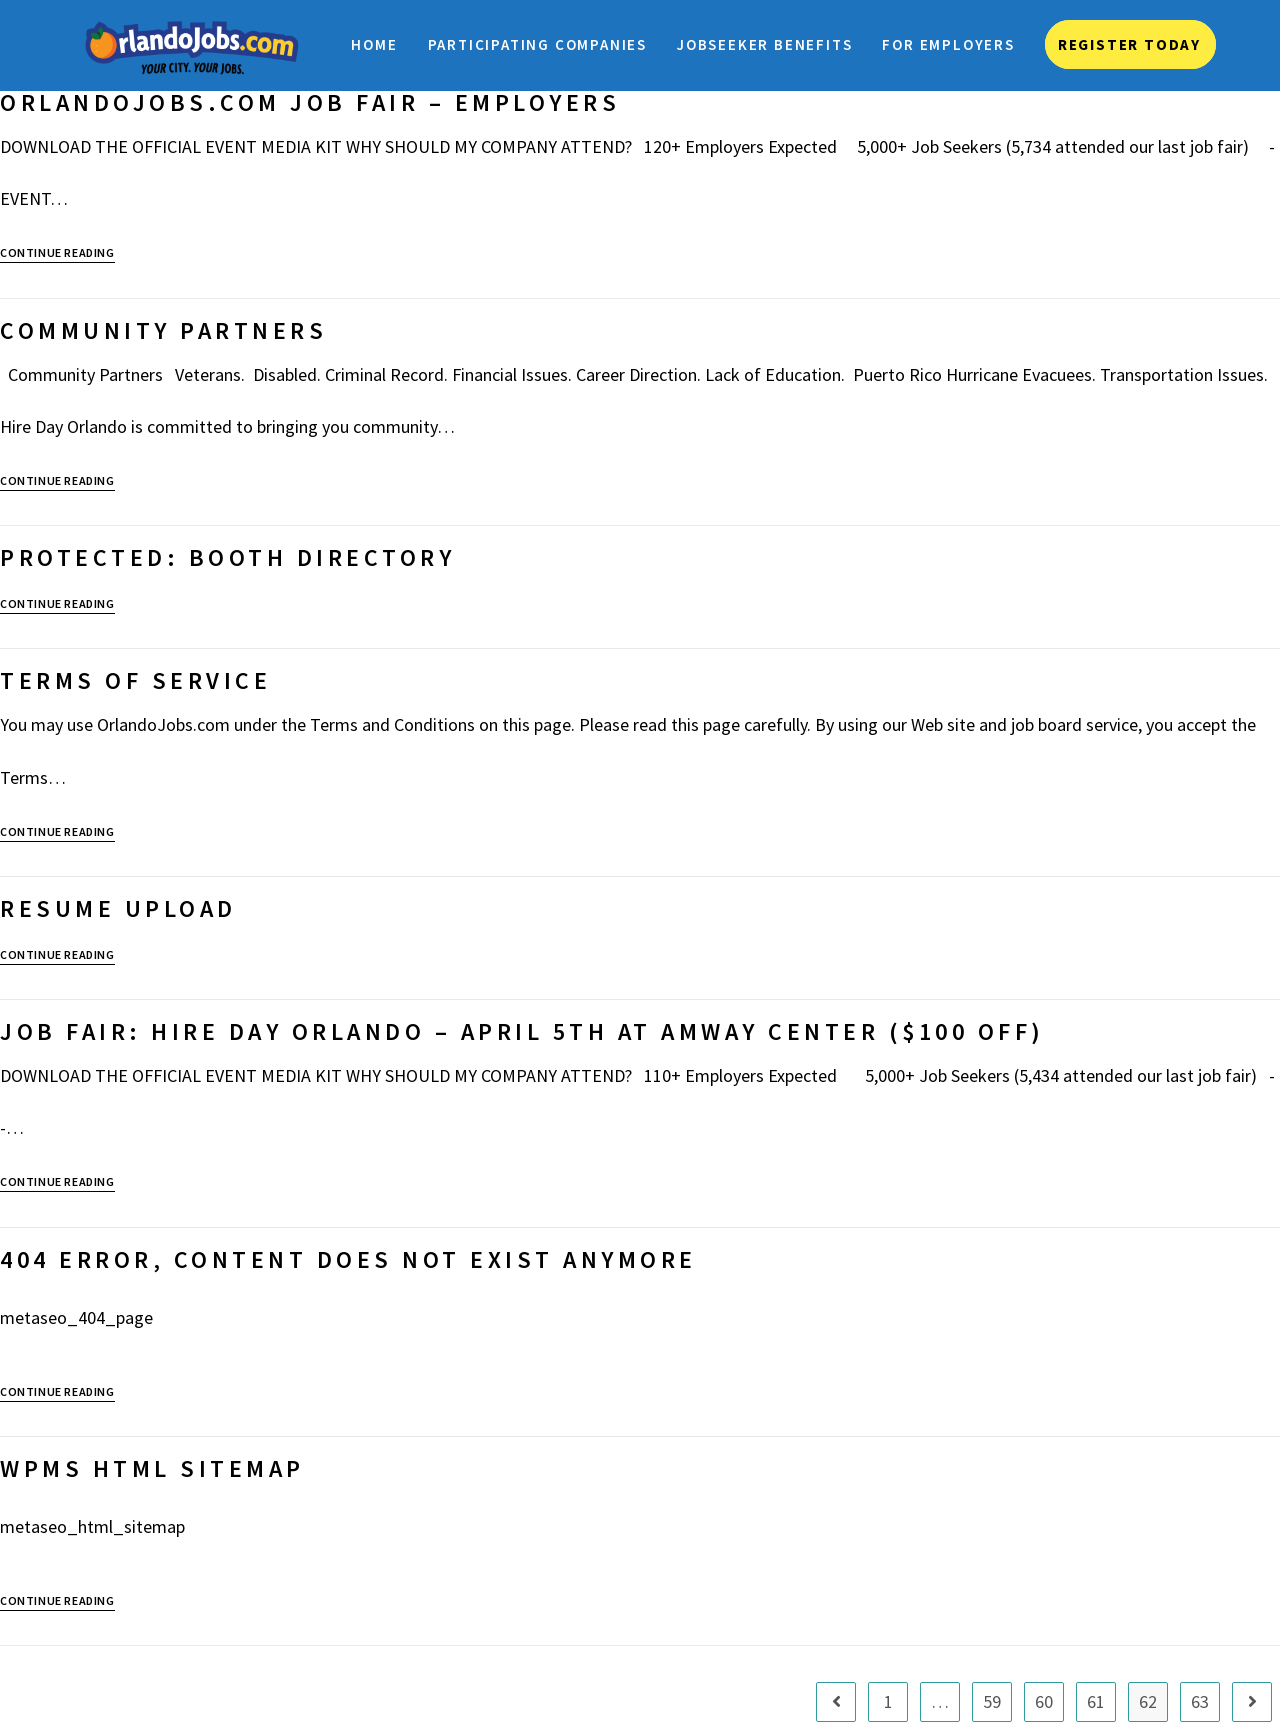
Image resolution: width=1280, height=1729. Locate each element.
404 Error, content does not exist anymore (348, 1259)
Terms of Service (135, 680)
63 (1200, 1701)
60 (1044, 1701)
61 (1096, 1701)
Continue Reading (57, 253)
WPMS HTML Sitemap (152, 1468)
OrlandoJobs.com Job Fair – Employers (310, 102)
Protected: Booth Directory (227, 557)
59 (992, 1701)
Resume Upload (118, 908)
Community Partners (163, 330)
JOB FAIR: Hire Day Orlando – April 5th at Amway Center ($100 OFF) (522, 1031)
